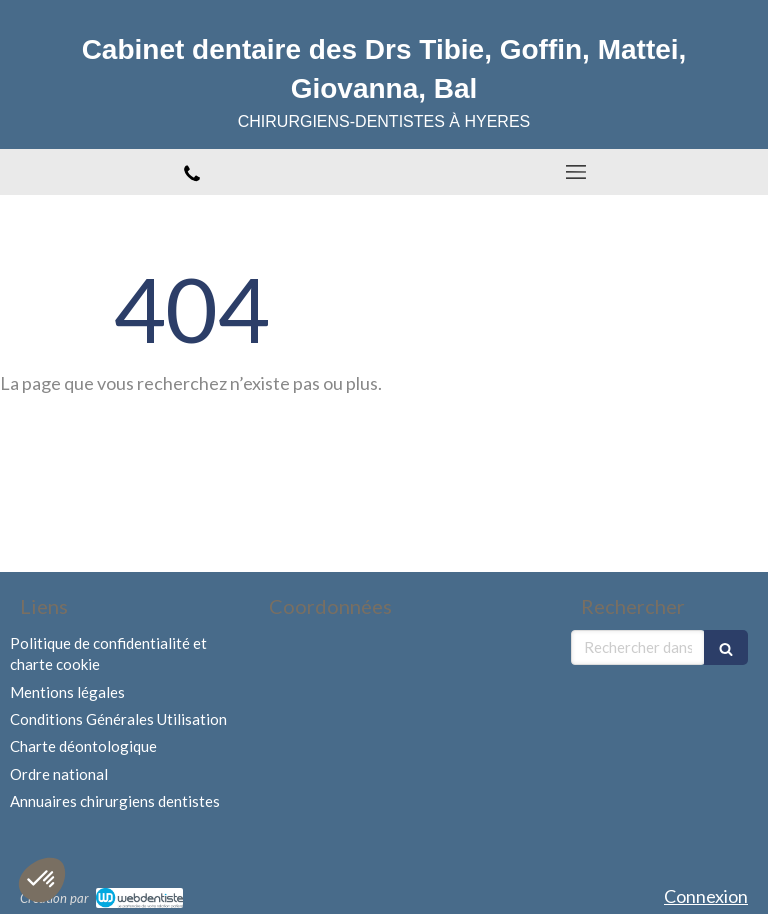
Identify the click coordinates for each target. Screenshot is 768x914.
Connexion (706, 896)
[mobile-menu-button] (576, 172)
